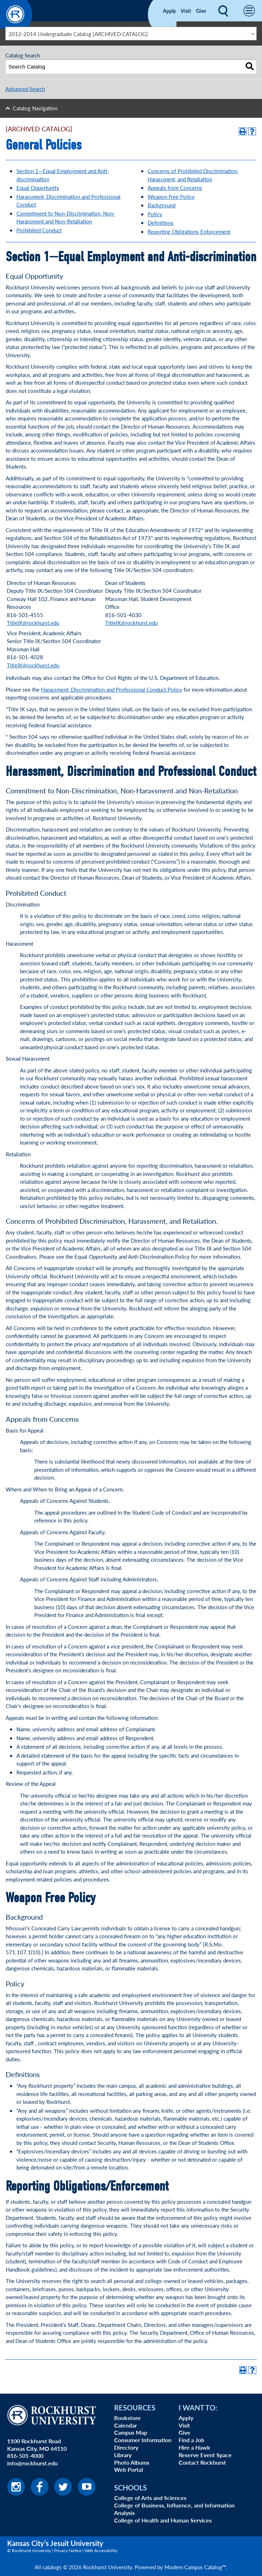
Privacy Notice (67, 2550)
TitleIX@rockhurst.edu (33, 622)
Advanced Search (25, 88)
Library (123, 2455)
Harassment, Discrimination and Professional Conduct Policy (111, 689)
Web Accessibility (100, 2550)
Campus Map (130, 2432)
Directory (126, 2447)
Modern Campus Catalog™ (195, 2567)
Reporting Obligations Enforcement (189, 231)
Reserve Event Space (205, 2455)
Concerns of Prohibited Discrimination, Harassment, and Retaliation (193, 175)
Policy (155, 214)
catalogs (52, 2567)
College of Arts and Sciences (150, 2498)
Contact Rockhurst (202, 2462)
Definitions (161, 222)
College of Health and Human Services (163, 2520)
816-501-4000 (25, 2455)
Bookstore (127, 2418)
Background (161, 205)
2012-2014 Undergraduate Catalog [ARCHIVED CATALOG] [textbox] (78, 33)
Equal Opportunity (37, 187)
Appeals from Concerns (175, 187)
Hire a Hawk (194, 2447)
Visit (186, 10)
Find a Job (191, 2440)
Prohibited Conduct (39, 230)
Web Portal (128, 2469)
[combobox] (131, 33)
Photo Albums (131, 2462)
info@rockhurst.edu (32, 2463)
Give (201, 10)
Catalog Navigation (35, 108)
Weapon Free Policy (171, 196)
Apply (169, 10)
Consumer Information (142, 2440)
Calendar (125, 2425)
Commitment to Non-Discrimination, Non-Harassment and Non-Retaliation (65, 217)
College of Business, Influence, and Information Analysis (174, 2509)
